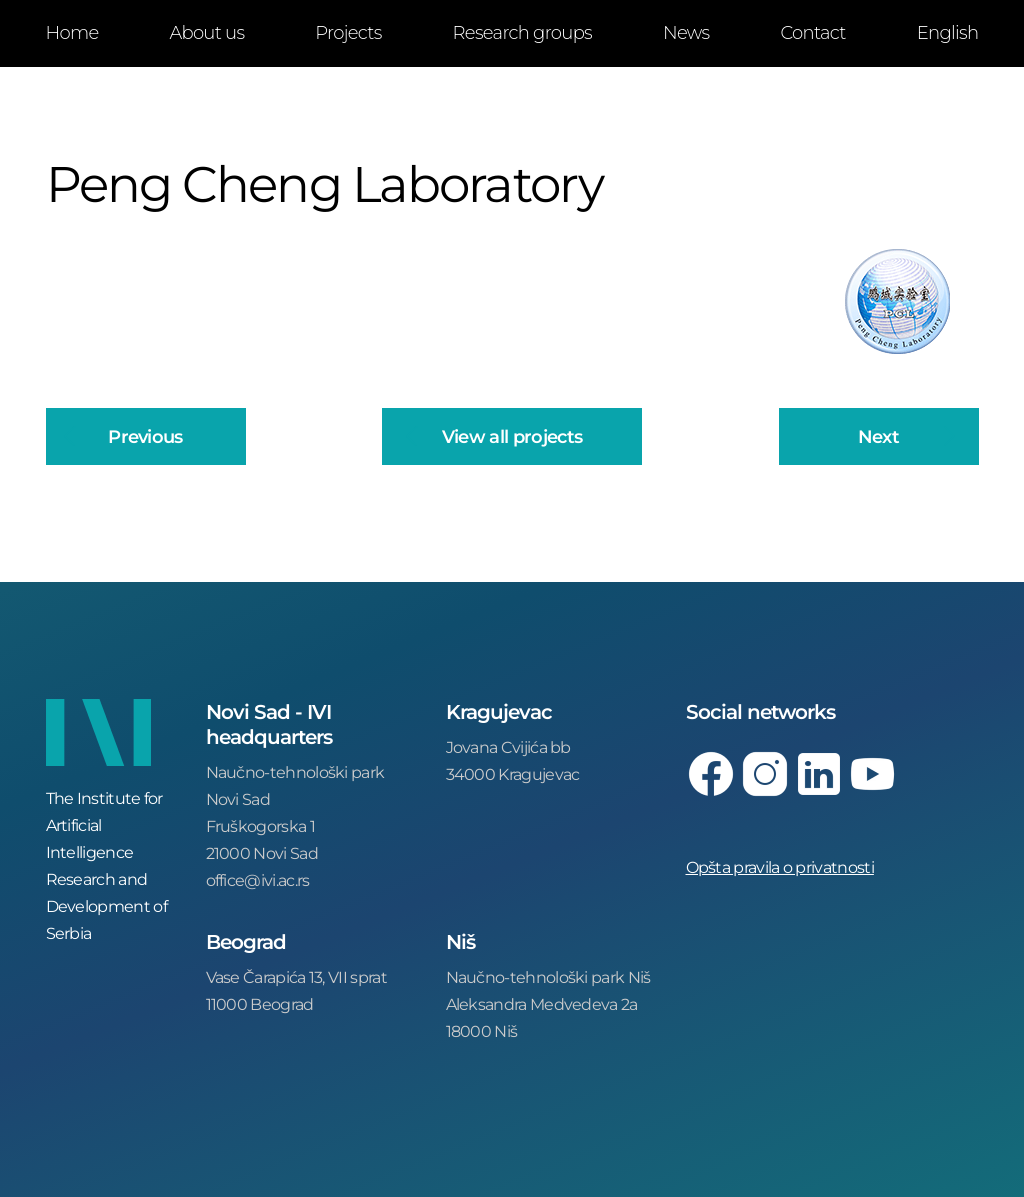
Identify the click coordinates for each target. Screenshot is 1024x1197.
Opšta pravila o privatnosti (780, 866)
